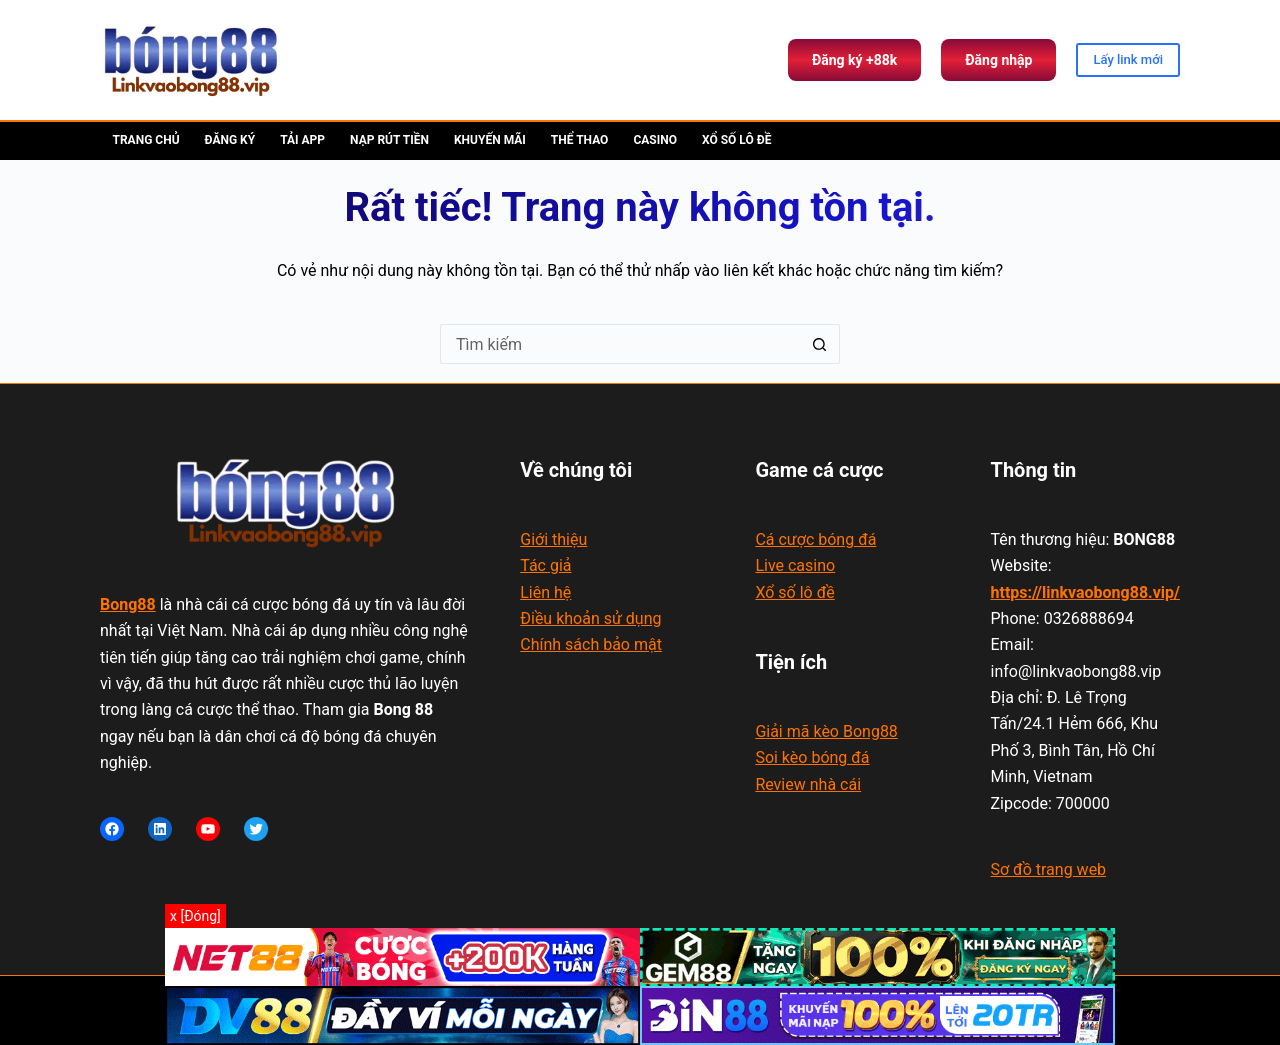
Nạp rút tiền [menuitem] (389, 140)
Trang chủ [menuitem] (146, 140)
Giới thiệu (553, 539)
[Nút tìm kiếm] (820, 344)
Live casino (795, 565)
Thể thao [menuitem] (580, 140)
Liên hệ (545, 592)
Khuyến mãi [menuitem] (490, 140)
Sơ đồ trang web (1049, 869)
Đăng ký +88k (854, 60)
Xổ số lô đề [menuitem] (736, 140)
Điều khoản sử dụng (590, 618)
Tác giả (545, 565)
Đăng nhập (998, 60)
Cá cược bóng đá (815, 539)
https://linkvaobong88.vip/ (1086, 592)
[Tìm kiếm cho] (620, 344)
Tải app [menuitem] (302, 140)
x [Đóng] (195, 916)
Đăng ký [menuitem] (230, 140)
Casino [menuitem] (655, 140)
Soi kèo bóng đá (812, 757)
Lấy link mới (1128, 59)
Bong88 (128, 604)
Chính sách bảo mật (591, 644)
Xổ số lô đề (794, 592)
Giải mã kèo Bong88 (826, 731)
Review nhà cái (808, 784)
